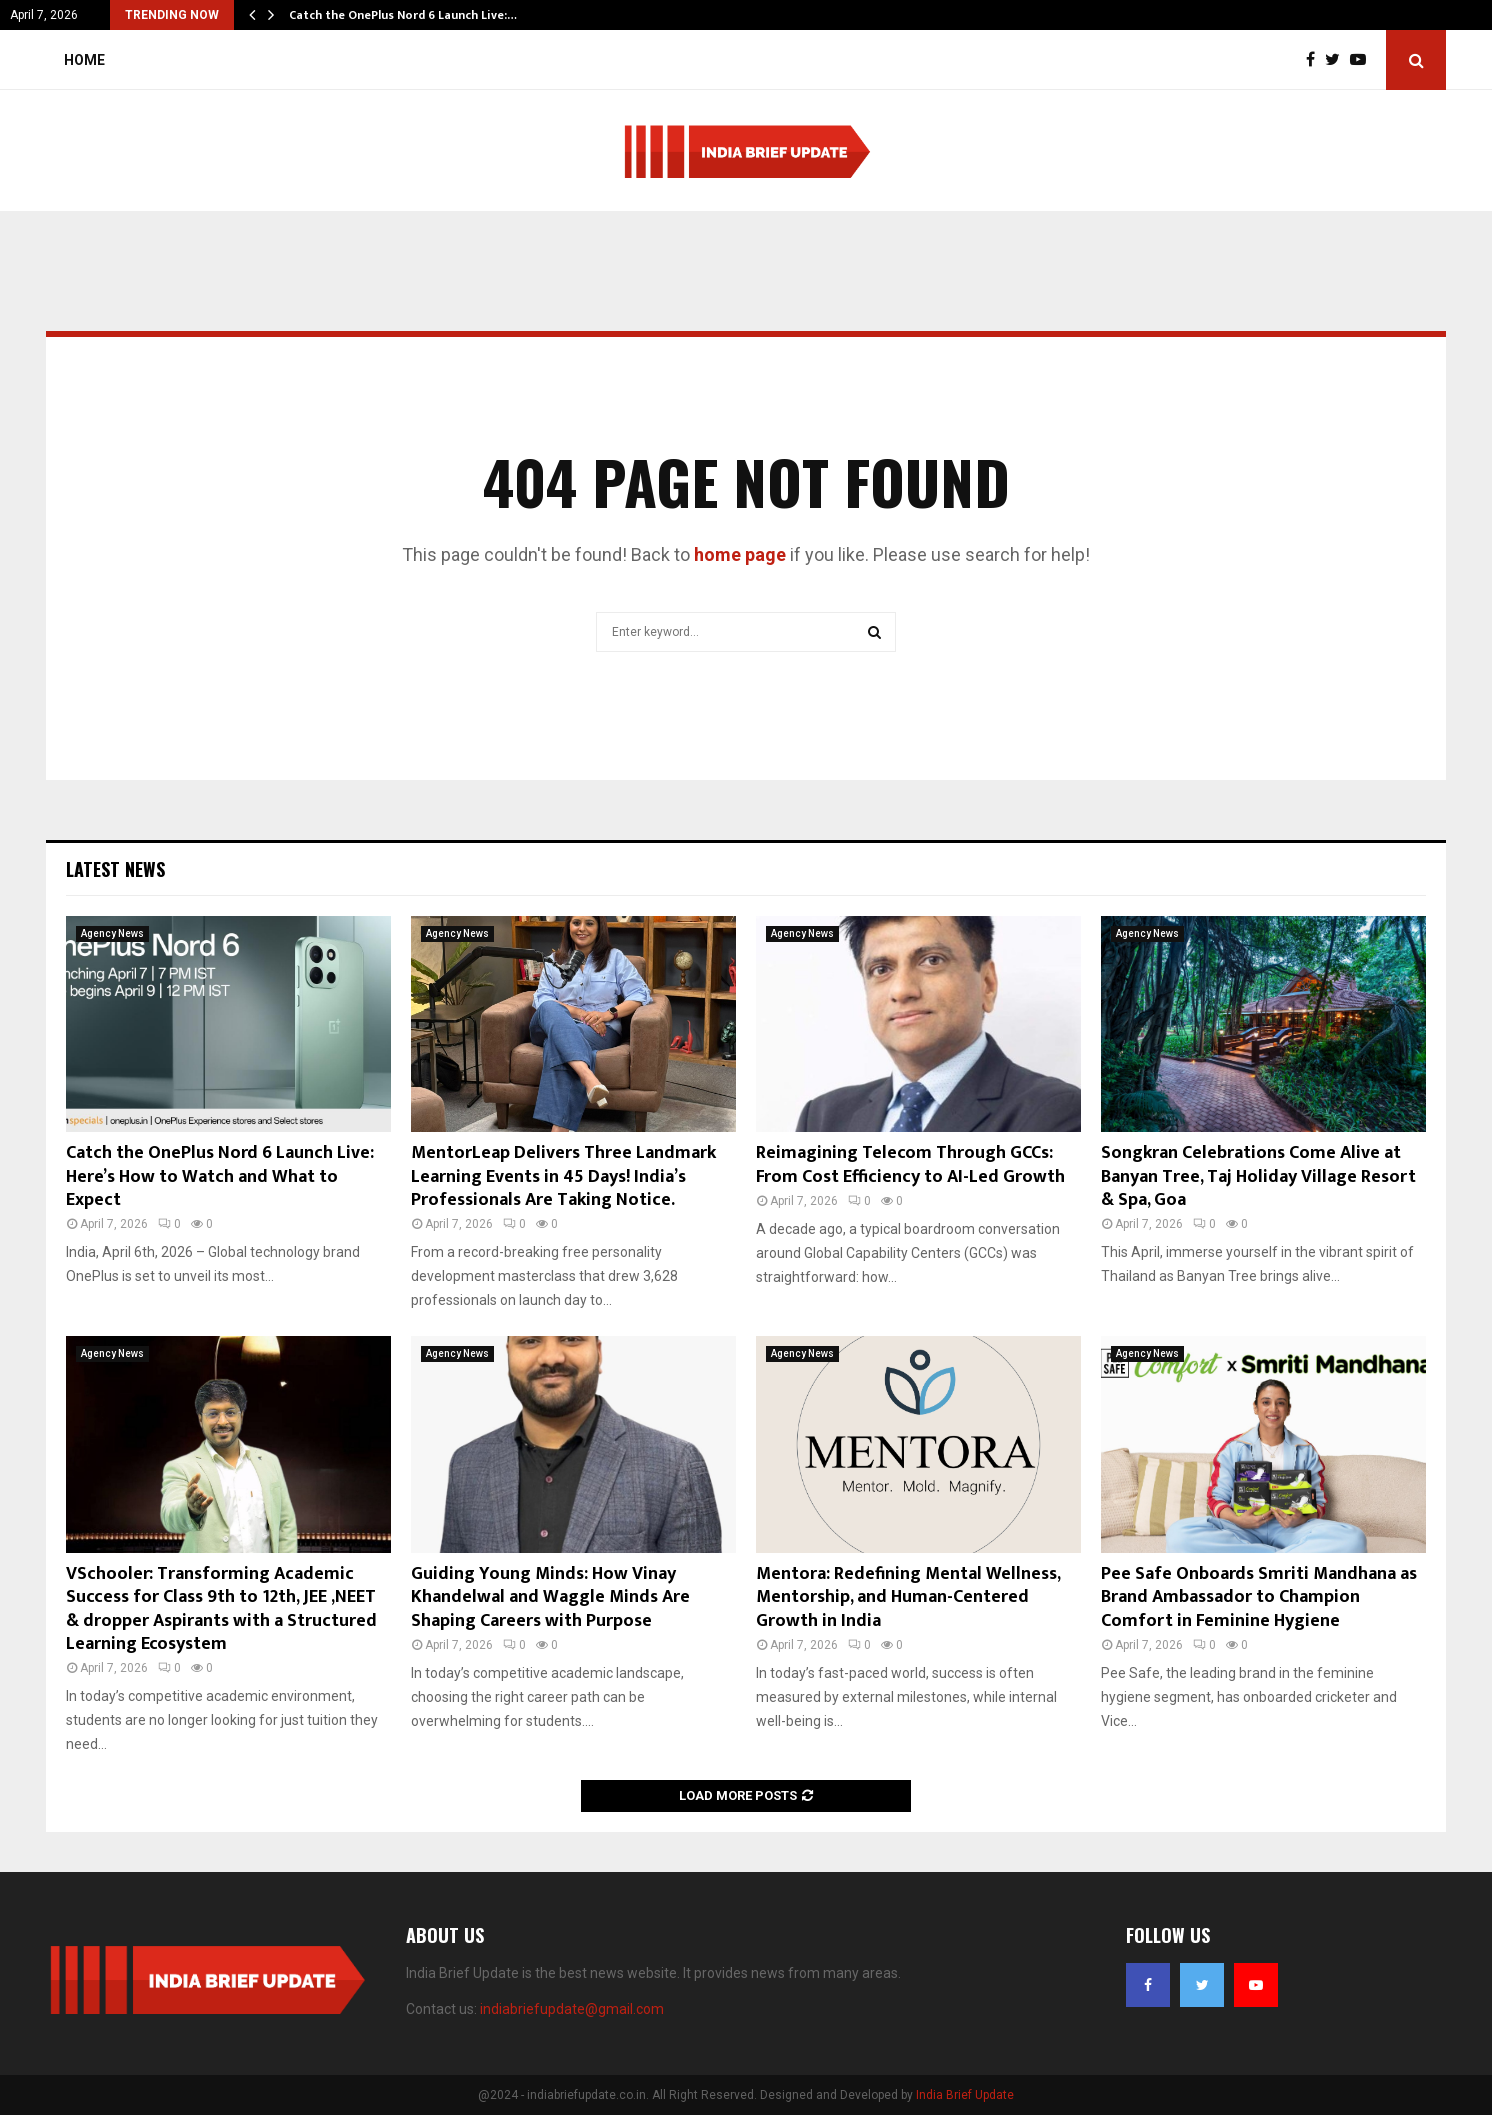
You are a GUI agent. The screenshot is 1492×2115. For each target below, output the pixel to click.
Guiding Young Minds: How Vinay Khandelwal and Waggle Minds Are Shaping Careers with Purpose (550, 1597)
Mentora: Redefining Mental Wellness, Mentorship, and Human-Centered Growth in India (908, 1597)
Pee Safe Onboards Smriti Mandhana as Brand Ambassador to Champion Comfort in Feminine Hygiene (1259, 1597)
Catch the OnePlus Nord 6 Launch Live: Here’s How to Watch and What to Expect (220, 1176)
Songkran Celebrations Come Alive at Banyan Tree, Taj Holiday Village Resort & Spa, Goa (1258, 1176)
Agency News (112, 933)
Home (84, 60)
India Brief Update (965, 2095)
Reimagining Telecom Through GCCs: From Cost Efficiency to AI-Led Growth (910, 1164)
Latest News (115, 869)
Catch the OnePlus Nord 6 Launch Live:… (403, 15)
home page (740, 554)
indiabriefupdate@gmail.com (572, 2009)
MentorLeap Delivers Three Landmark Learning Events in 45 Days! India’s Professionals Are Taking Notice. (563, 1176)
